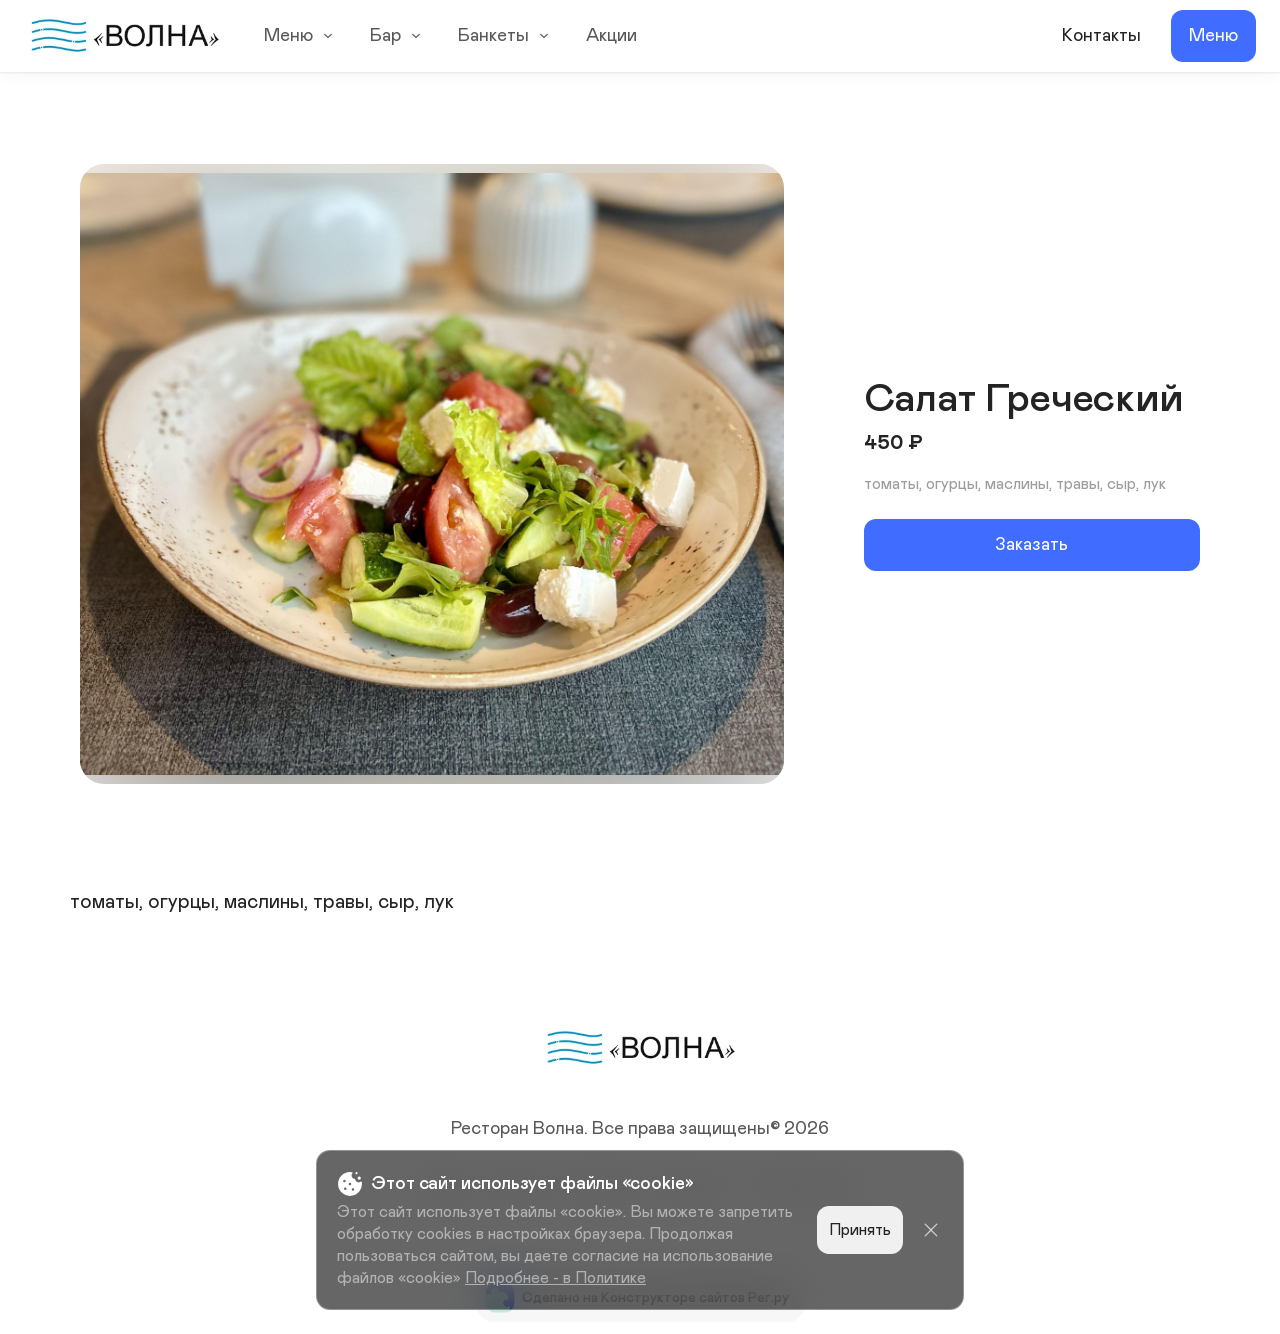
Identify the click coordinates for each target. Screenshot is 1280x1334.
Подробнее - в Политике (555, 1278)
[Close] (931, 1230)
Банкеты (506, 36)
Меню (301, 36)
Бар (398, 36)
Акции (611, 36)
